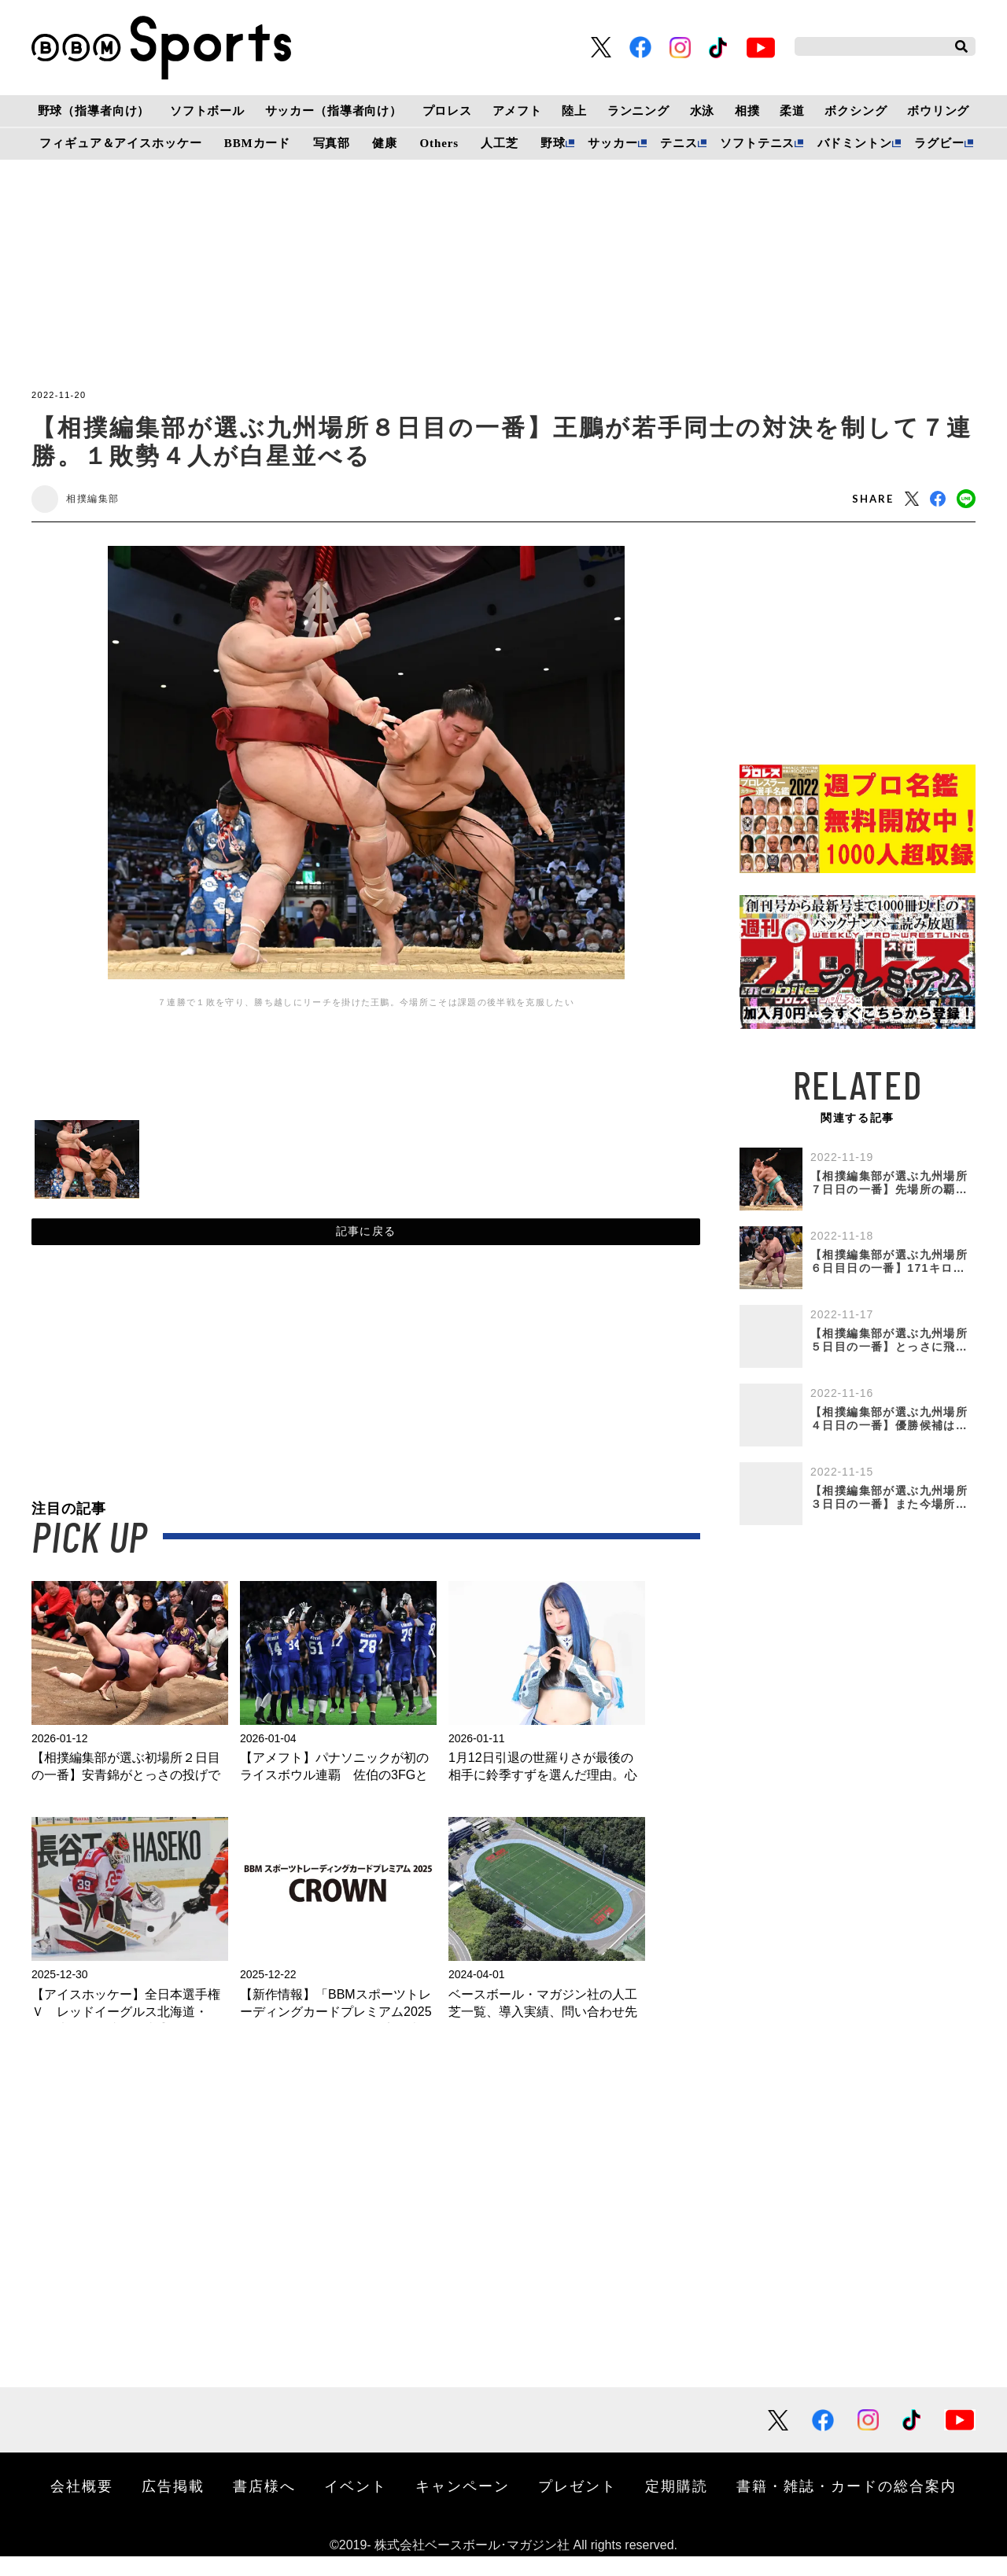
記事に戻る (366, 1245)
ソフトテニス (757, 143)
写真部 (332, 143)
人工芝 (499, 143)
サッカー (612, 143)
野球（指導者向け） (94, 111)
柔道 (792, 111)
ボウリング (938, 111)
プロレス (447, 111)
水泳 (702, 111)
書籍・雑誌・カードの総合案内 (846, 2505)
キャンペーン (462, 2505)
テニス (679, 143)
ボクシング (855, 111)
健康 (384, 143)
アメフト (517, 111)
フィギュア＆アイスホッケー (120, 143)
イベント (355, 2505)
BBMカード (257, 143)
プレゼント (577, 2505)
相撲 (747, 111)
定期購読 (676, 2505)
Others (439, 143)
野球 (553, 143)
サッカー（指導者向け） (334, 111)
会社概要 (81, 2505)
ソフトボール (207, 111)
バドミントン (854, 143)
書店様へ (264, 2505)
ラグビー (939, 143)
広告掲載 (173, 2505)
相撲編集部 (105, 501)
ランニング (638, 111)
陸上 (574, 111)
